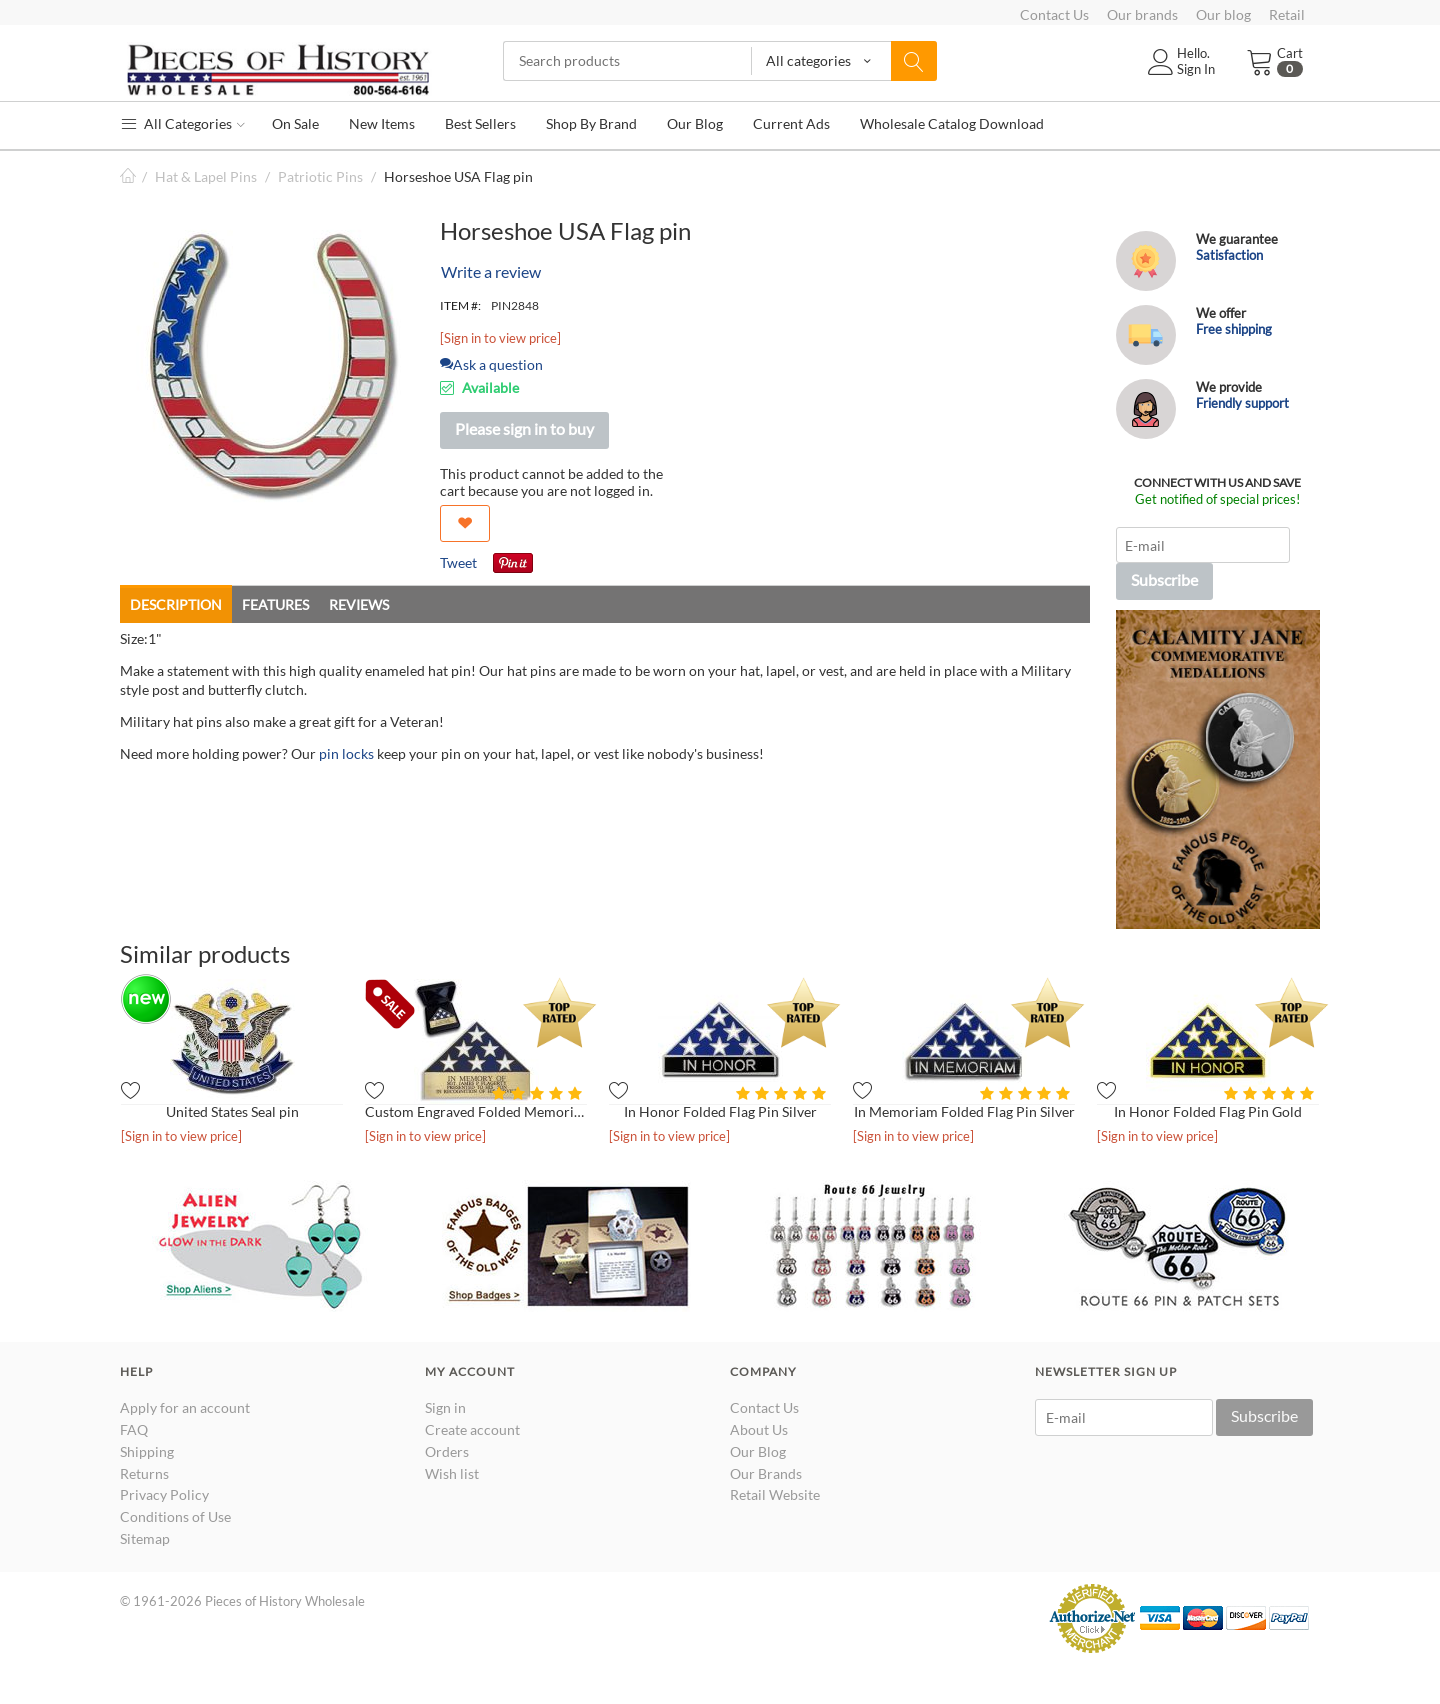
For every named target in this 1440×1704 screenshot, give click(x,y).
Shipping (147, 1451)
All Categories (182, 123)
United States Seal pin (232, 1111)
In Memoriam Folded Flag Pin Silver (964, 1111)
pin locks (346, 753)
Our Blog (758, 1451)
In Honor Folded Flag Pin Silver (720, 1111)
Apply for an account (185, 1407)
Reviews (359, 604)
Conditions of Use (175, 1516)
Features (275, 604)
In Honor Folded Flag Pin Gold (1208, 1111)
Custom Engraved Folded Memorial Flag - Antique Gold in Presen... (476, 1111)
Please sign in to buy (524, 428)
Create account (472, 1429)
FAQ (134, 1429)
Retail (1287, 14)
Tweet (458, 562)
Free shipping (1234, 329)
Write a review (491, 271)
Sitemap (145, 1538)
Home (128, 176)
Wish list (452, 1473)
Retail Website (775, 1494)
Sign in (445, 1407)
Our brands (1142, 14)
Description (176, 604)
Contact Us (1054, 14)
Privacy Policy (164, 1494)
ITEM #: (460, 305)
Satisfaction (1229, 255)
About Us (759, 1429)
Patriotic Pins (320, 176)
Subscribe (1164, 579)
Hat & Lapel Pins (206, 176)
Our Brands (766, 1473)
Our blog (1223, 14)
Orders (447, 1451)
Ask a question (491, 364)
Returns (144, 1473)
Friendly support (1242, 403)
